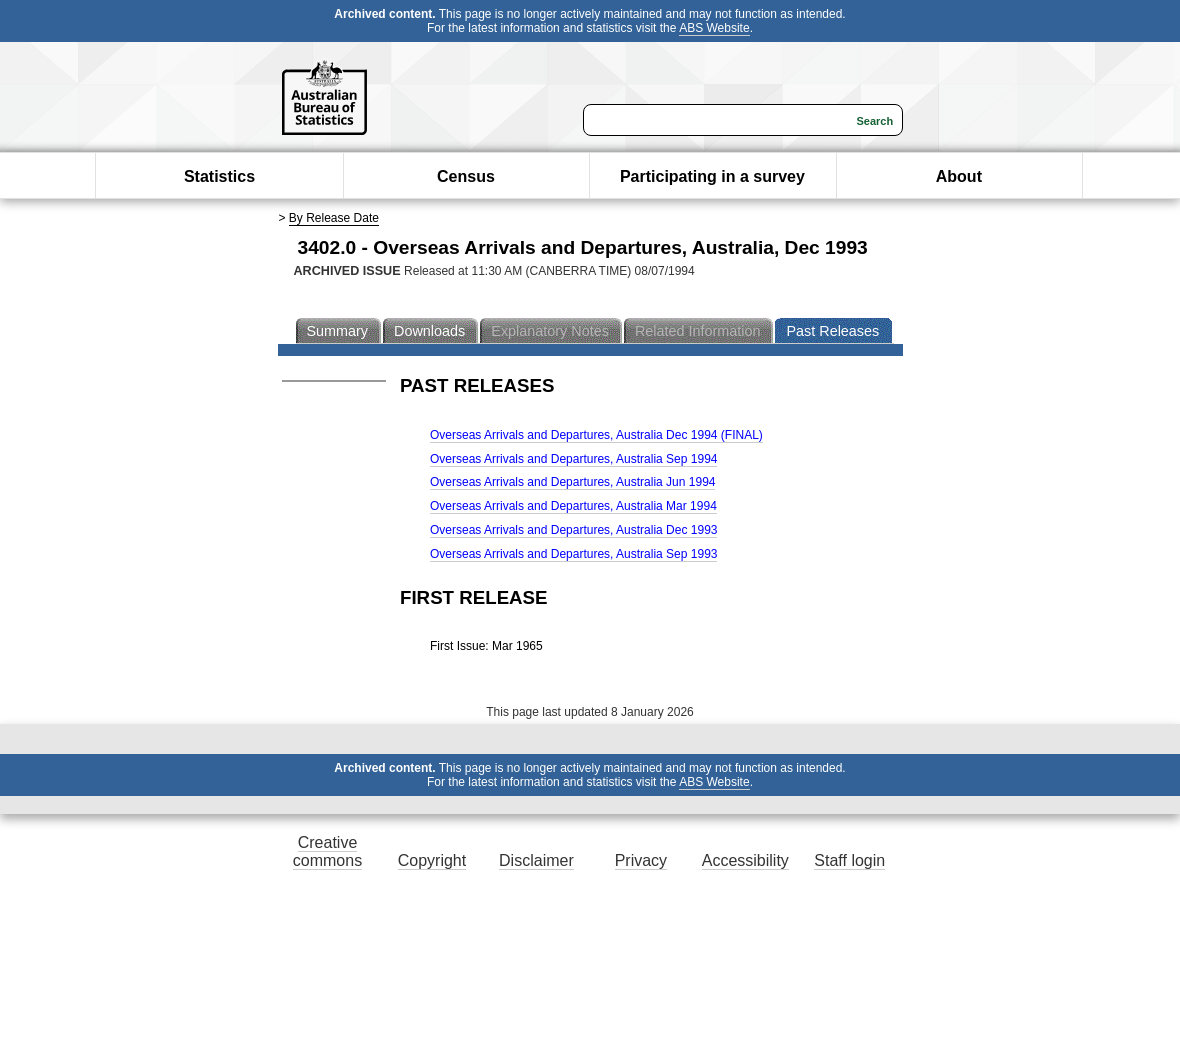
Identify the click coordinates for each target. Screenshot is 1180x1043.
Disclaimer (536, 860)
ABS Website (714, 28)
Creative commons (327, 851)
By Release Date (334, 218)
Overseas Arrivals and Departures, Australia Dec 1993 (573, 530)
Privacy (641, 860)
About (959, 176)
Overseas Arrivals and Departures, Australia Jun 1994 (572, 482)
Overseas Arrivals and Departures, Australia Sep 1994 (573, 459)
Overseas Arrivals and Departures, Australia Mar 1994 (573, 506)
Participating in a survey (712, 176)
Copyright (432, 860)
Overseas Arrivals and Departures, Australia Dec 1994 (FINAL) (596, 435)
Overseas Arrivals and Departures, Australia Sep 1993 (573, 554)
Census (466, 176)
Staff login (849, 860)
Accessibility (745, 860)
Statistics (219, 176)
